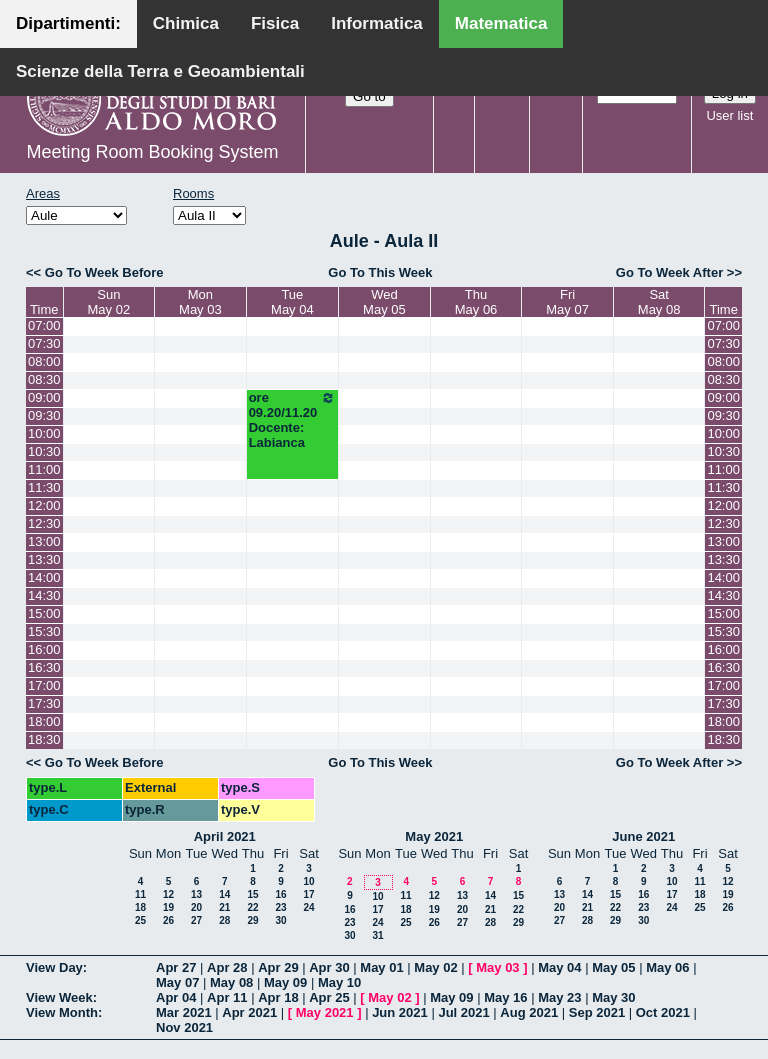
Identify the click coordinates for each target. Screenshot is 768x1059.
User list (729, 115)
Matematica (501, 23)
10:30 (44, 451)
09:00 (44, 397)
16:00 (44, 649)
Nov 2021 (184, 1027)
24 (308, 907)
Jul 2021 (463, 1012)
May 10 (339, 982)
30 (280, 920)
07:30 (44, 343)
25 (140, 920)
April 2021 (225, 836)
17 (308, 894)
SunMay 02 (109, 302)
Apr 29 (278, 967)
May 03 (497, 967)
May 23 (559, 997)
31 (377, 935)
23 (280, 907)
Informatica (377, 23)
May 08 (231, 982)
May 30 (613, 997)
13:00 (44, 541)
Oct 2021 (663, 1012)
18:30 (44, 739)
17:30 (44, 703)
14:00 (44, 577)
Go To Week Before (104, 272)
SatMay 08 (659, 302)
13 (196, 894)
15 (252, 894)
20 (196, 907)
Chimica (186, 23)
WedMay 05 (384, 302)
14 (224, 894)
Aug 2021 (529, 1012)
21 (224, 907)
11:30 (44, 487)
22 (252, 907)
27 (196, 920)
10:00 (44, 433)
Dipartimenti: (68, 23)
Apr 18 (278, 997)
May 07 (177, 982)
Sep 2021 (597, 1012)
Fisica (275, 23)
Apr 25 (329, 997)
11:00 (44, 469)
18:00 (44, 721)
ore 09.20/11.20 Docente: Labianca (292, 420)
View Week (59, 997)
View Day (54, 967)
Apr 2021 (249, 1012)
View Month (62, 1012)
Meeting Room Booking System (152, 152)
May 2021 (434, 836)
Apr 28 (227, 967)
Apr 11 (227, 997)
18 (140, 907)
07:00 (44, 325)
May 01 (381, 967)
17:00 (44, 685)
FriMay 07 (567, 302)
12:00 (44, 505)
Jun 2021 (400, 1012)
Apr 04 (176, 997)
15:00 (44, 613)
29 (252, 920)
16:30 (44, 667)
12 (168, 894)
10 (308, 881)
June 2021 (643, 836)
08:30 (44, 379)
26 (168, 920)
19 (168, 907)
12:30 (44, 523)
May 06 (667, 967)
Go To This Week (380, 272)
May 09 (285, 982)
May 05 (613, 967)
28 (224, 920)
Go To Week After (669, 272)
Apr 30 (329, 967)
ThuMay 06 (476, 302)
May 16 (505, 997)
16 (280, 894)
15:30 (44, 631)
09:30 (44, 415)
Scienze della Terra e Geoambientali (160, 71)
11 (140, 894)
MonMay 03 (200, 302)
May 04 (559, 967)
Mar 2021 (184, 1012)
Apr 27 (176, 967)
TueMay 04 (292, 302)
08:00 (44, 361)
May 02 (435, 967)
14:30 (44, 595)
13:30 (44, 559)
